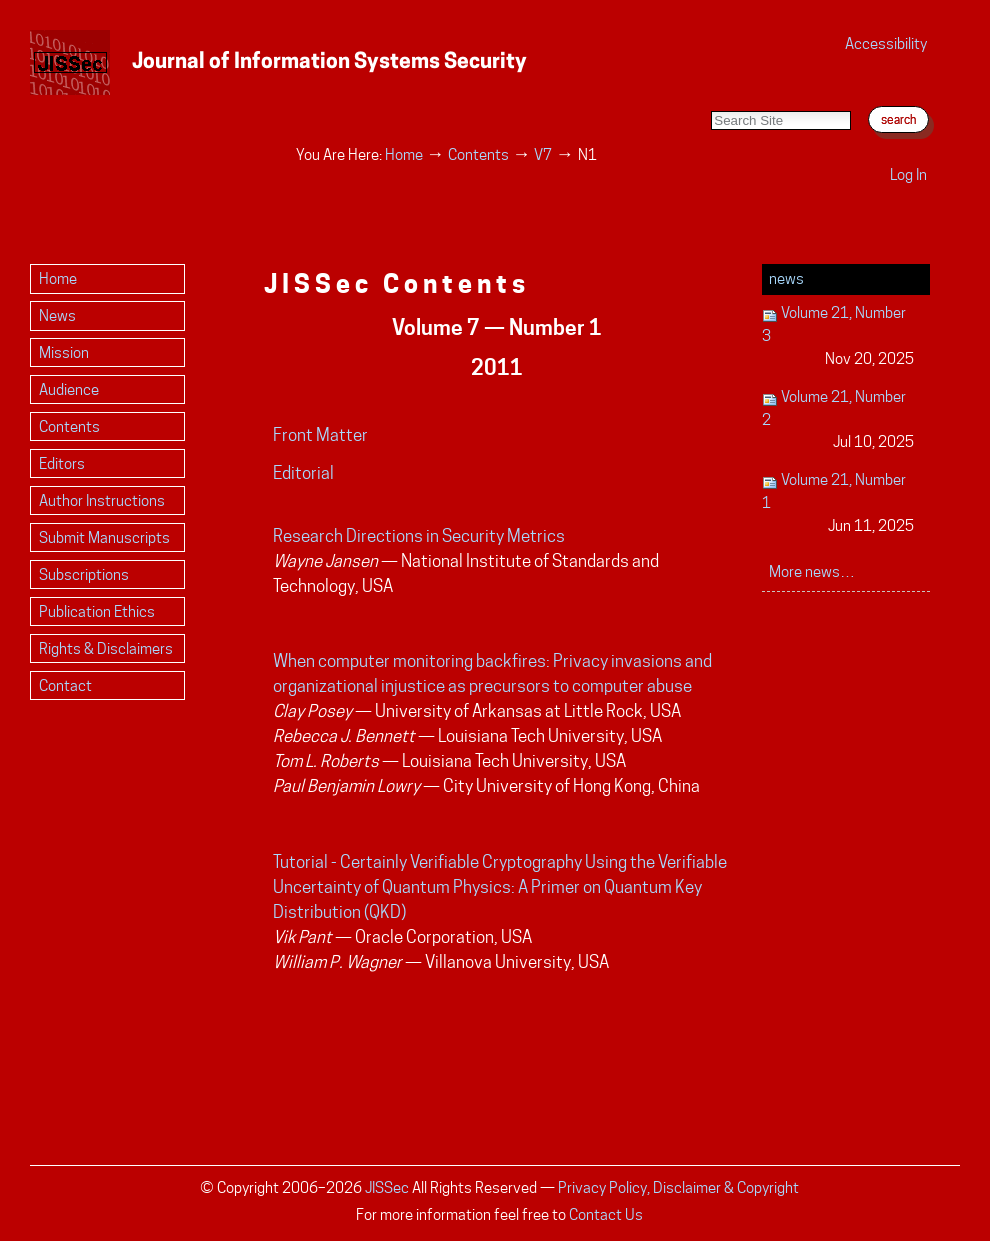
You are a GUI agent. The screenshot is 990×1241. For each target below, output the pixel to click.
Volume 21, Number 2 (838, 420)
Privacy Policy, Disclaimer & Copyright (678, 1187)
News (786, 278)
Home (404, 154)
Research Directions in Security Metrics (419, 536)
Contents (478, 154)
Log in (908, 174)
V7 (543, 154)
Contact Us (606, 1214)
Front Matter (320, 435)
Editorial (303, 473)
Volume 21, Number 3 (838, 336)
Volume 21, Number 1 (838, 503)
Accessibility (886, 43)
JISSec (387, 1187)
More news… (812, 571)
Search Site (710, 90)
